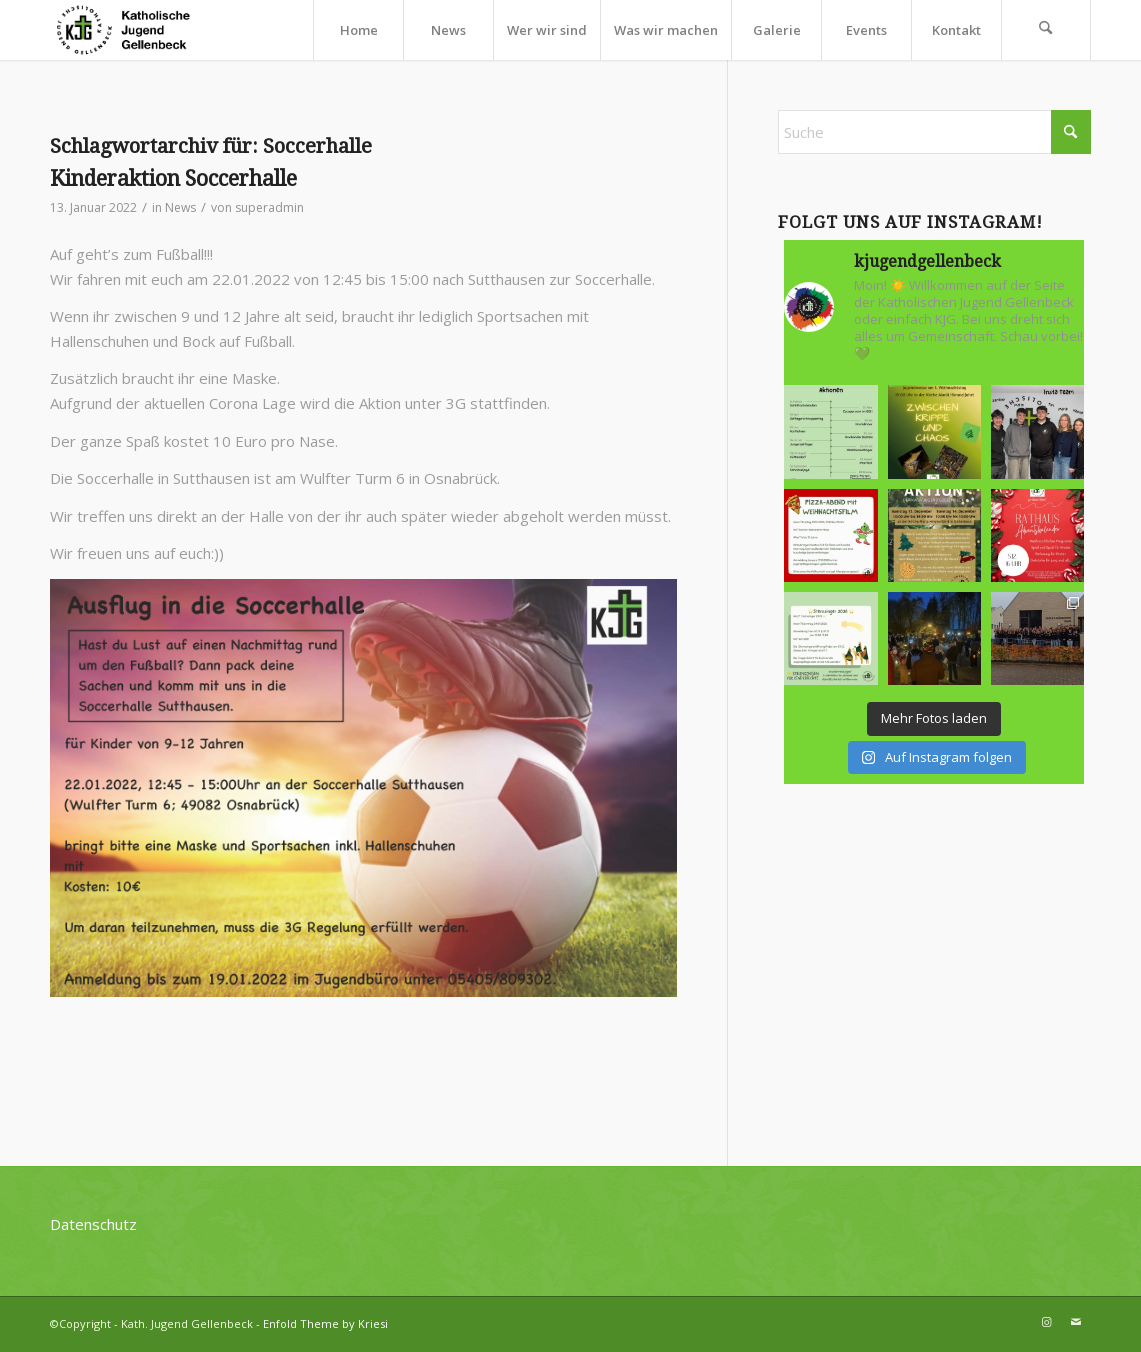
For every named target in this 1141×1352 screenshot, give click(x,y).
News (180, 207)
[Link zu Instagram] (1046, 1322)
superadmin (269, 207)
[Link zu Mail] (1076, 1322)
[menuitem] (358, 30)
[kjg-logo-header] (132, 30)
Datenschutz (93, 1224)
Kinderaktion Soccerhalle (173, 178)
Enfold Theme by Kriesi (325, 1323)
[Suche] (1046, 30)
